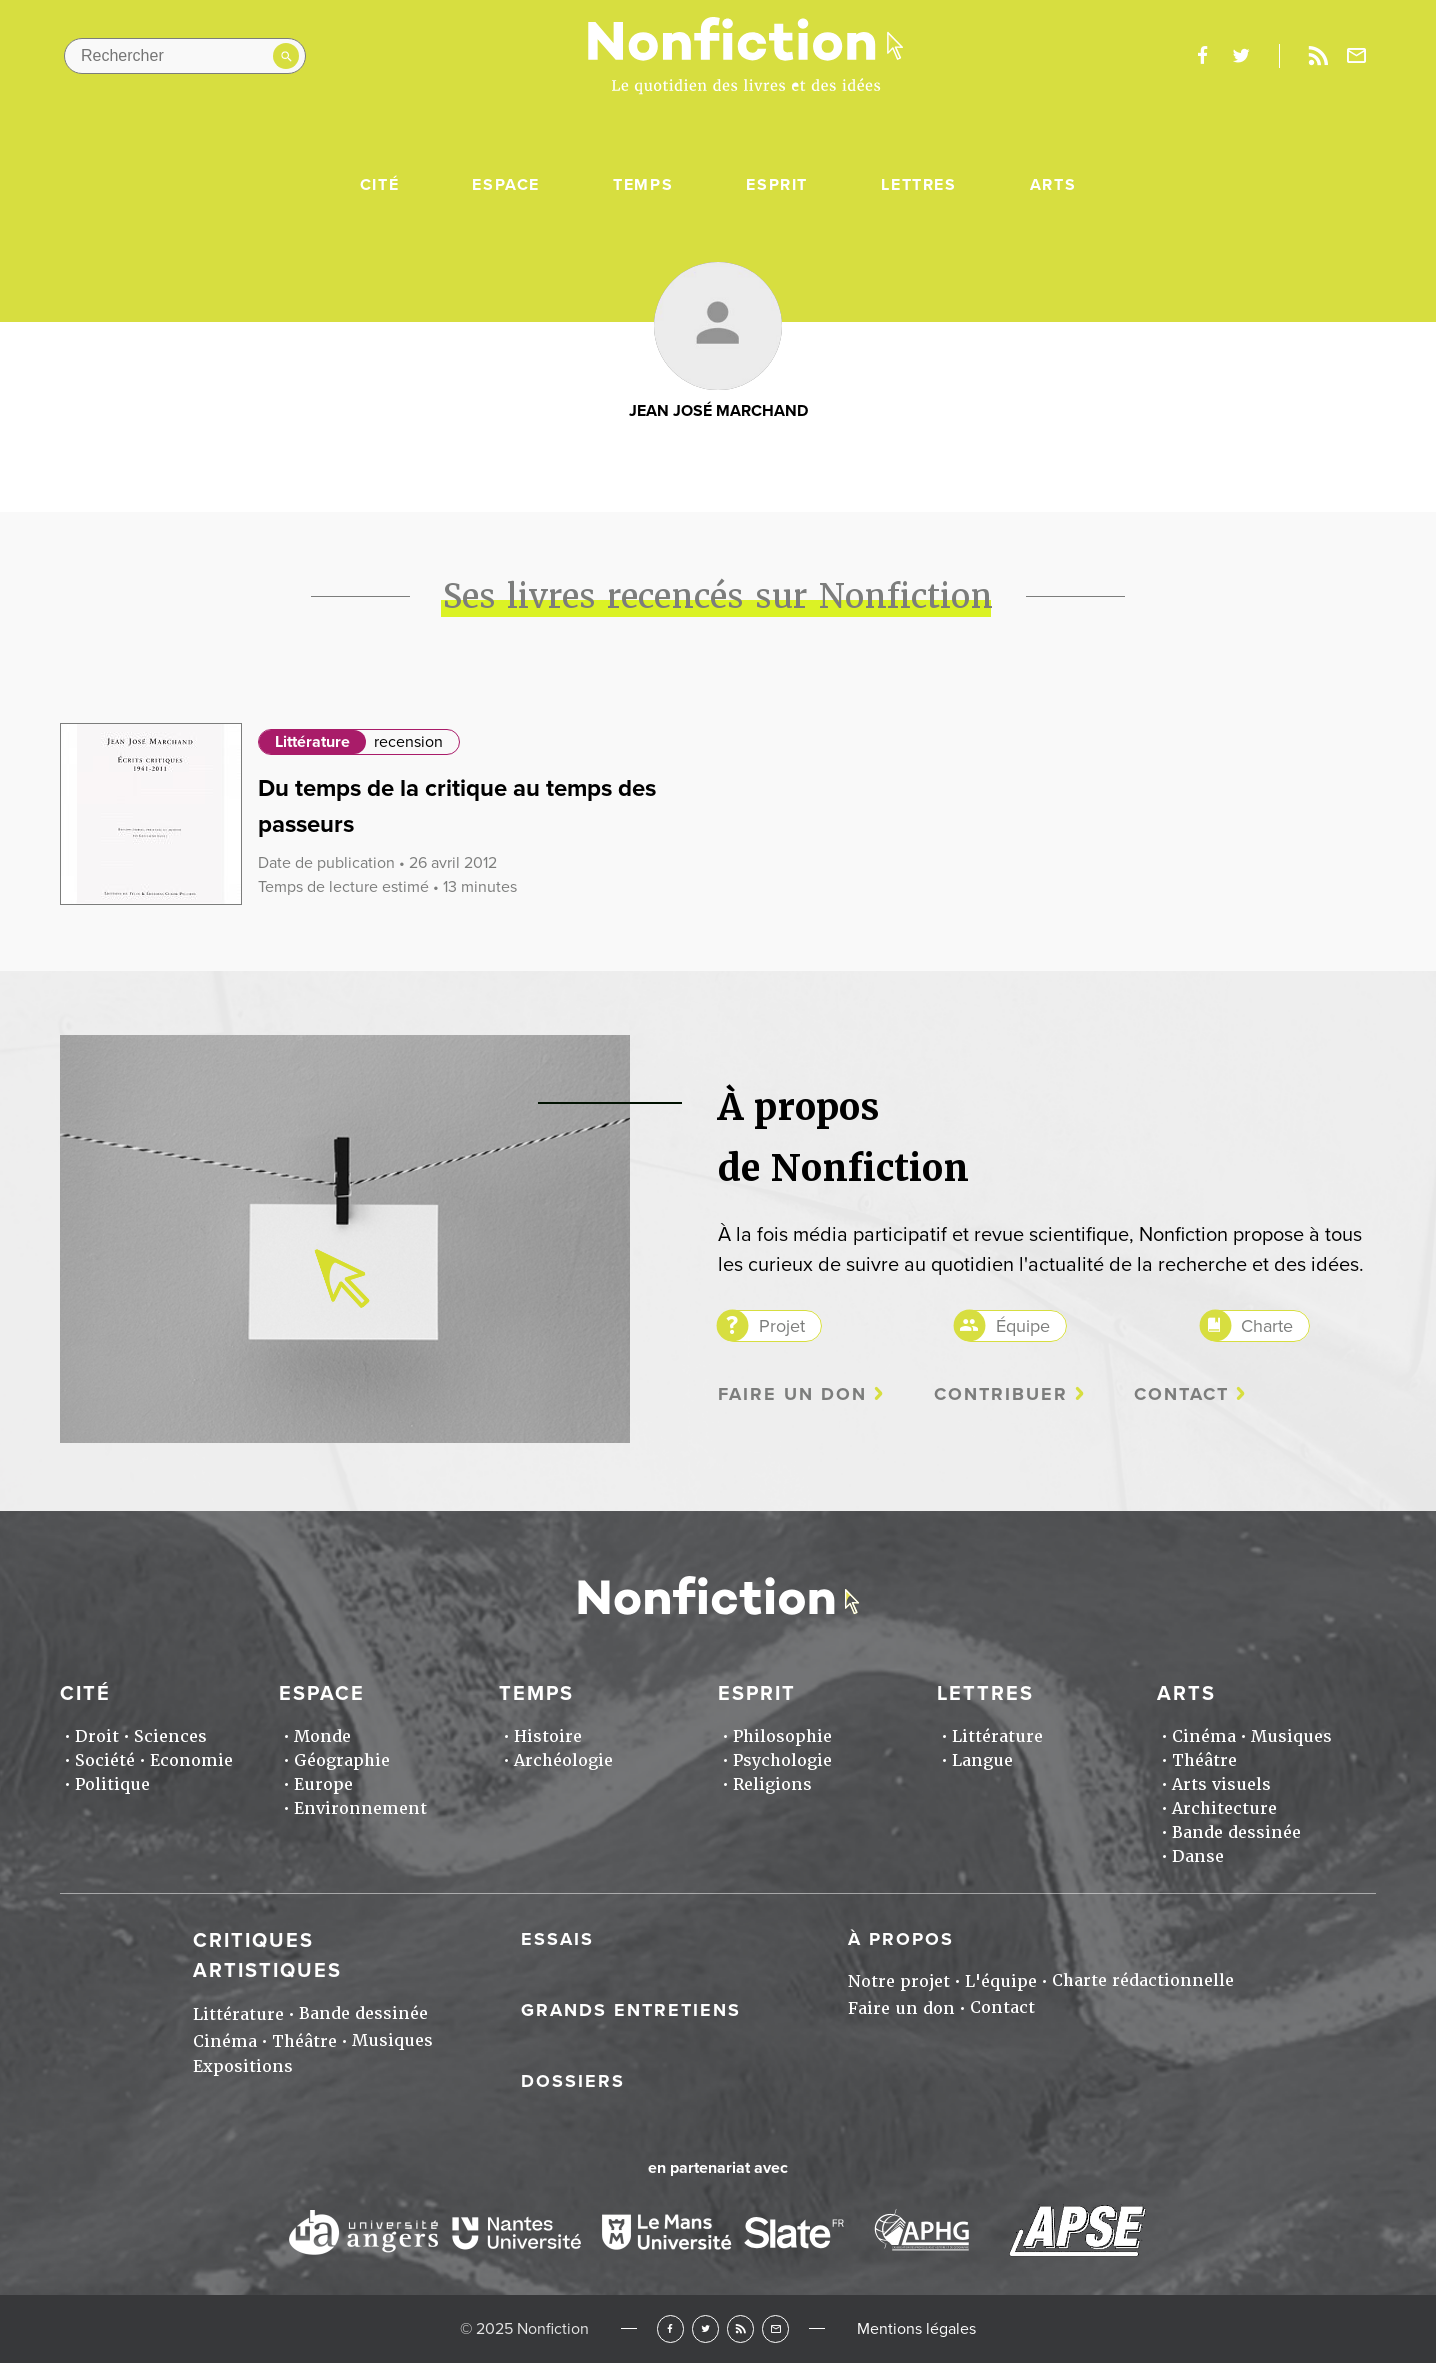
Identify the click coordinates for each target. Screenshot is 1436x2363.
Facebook (670, 2328)
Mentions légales (916, 2329)
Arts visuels (1221, 1784)
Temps (643, 185)
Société (105, 1760)
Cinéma (1204, 1736)
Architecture (1224, 1808)
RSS (740, 2328)
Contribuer (1001, 1394)
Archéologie (563, 1760)
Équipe (1023, 1326)
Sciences (170, 1736)
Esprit (777, 185)
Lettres (918, 185)
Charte (1267, 1326)
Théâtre (1204, 1760)
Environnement (360, 1808)
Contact (1181, 1394)
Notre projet (899, 1981)
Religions (772, 1784)
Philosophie (782, 1736)
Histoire (548, 1736)
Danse (1198, 1856)
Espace (506, 185)
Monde (322, 1736)
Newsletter (1357, 56)
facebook (1202, 56)
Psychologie (782, 1760)
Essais (557, 1939)
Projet (782, 1326)
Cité (379, 185)
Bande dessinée (1236, 1832)
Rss (1318, 56)
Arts (1053, 185)
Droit (97, 1736)
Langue (982, 1760)
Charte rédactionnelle (1143, 1980)
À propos (901, 1939)
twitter (1241, 56)
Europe (323, 1784)
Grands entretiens (631, 2010)
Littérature (312, 742)
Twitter (705, 2328)
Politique (112, 1784)
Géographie (342, 1760)
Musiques (1291, 1736)
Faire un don (792, 1394)
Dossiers (573, 2081)
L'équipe (1001, 1981)
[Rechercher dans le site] (185, 56)
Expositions (243, 2066)
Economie (191, 1760)
